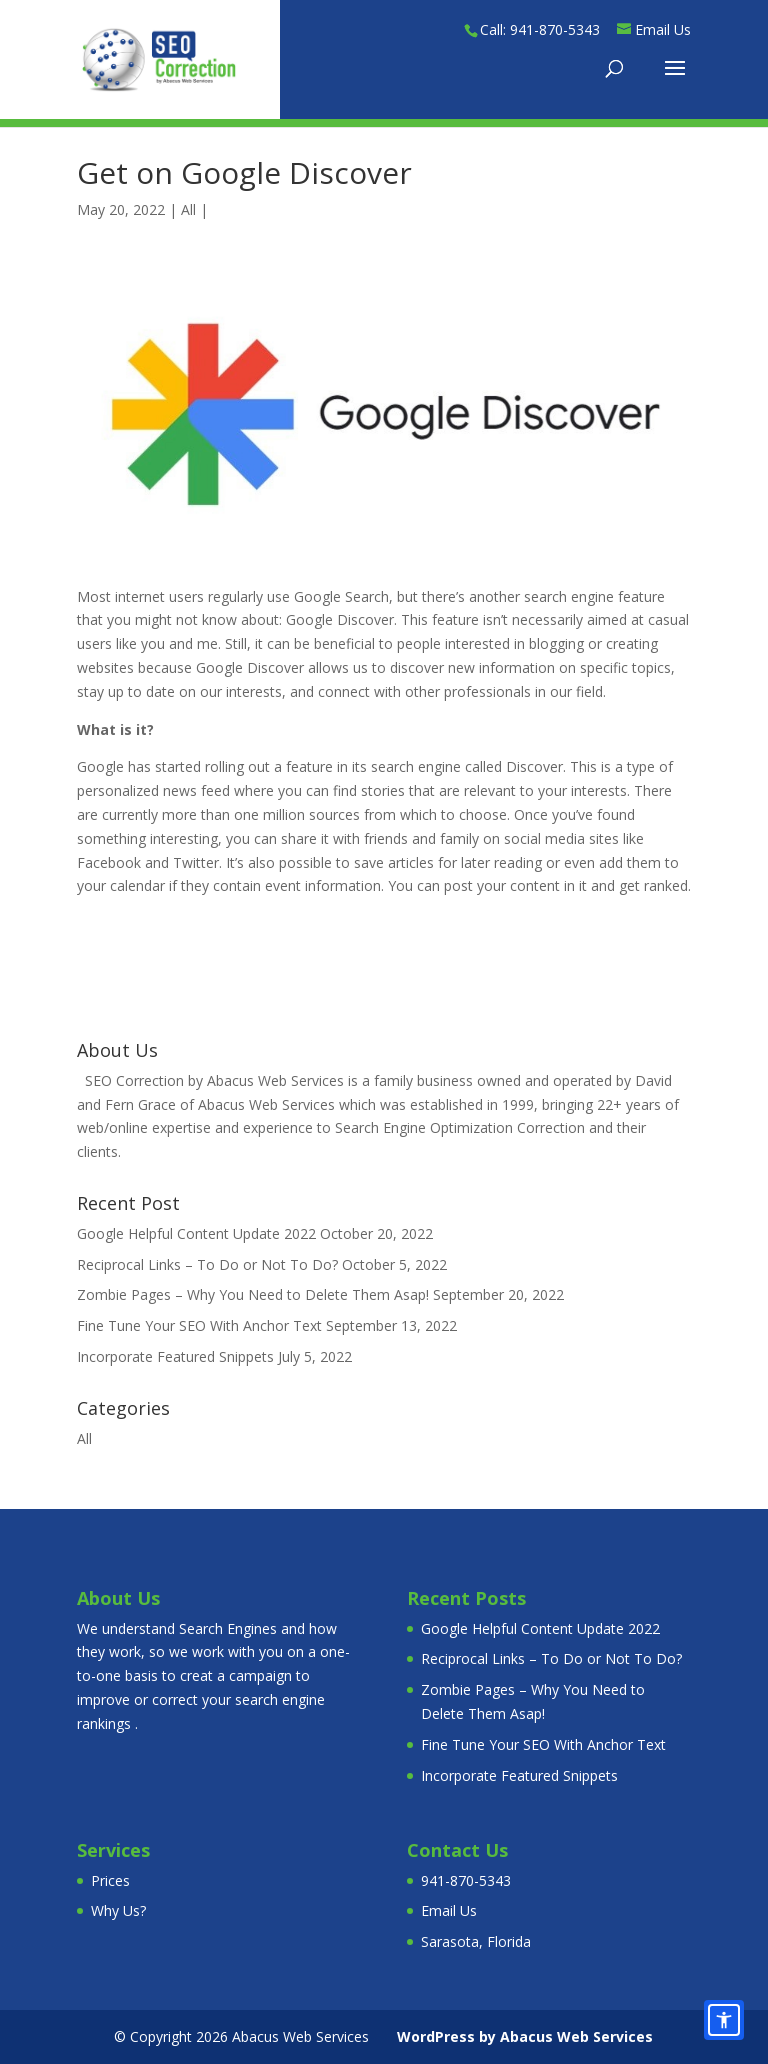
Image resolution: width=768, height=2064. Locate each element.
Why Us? (118, 1910)
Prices (110, 1880)
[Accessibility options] (724, 2020)
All (188, 209)
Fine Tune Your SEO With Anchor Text (199, 1325)
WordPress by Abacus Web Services (525, 2036)
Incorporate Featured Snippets (175, 1356)
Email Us (449, 1910)
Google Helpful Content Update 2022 (196, 1233)
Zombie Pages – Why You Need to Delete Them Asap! (253, 1294)
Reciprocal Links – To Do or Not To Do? (207, 1264)
